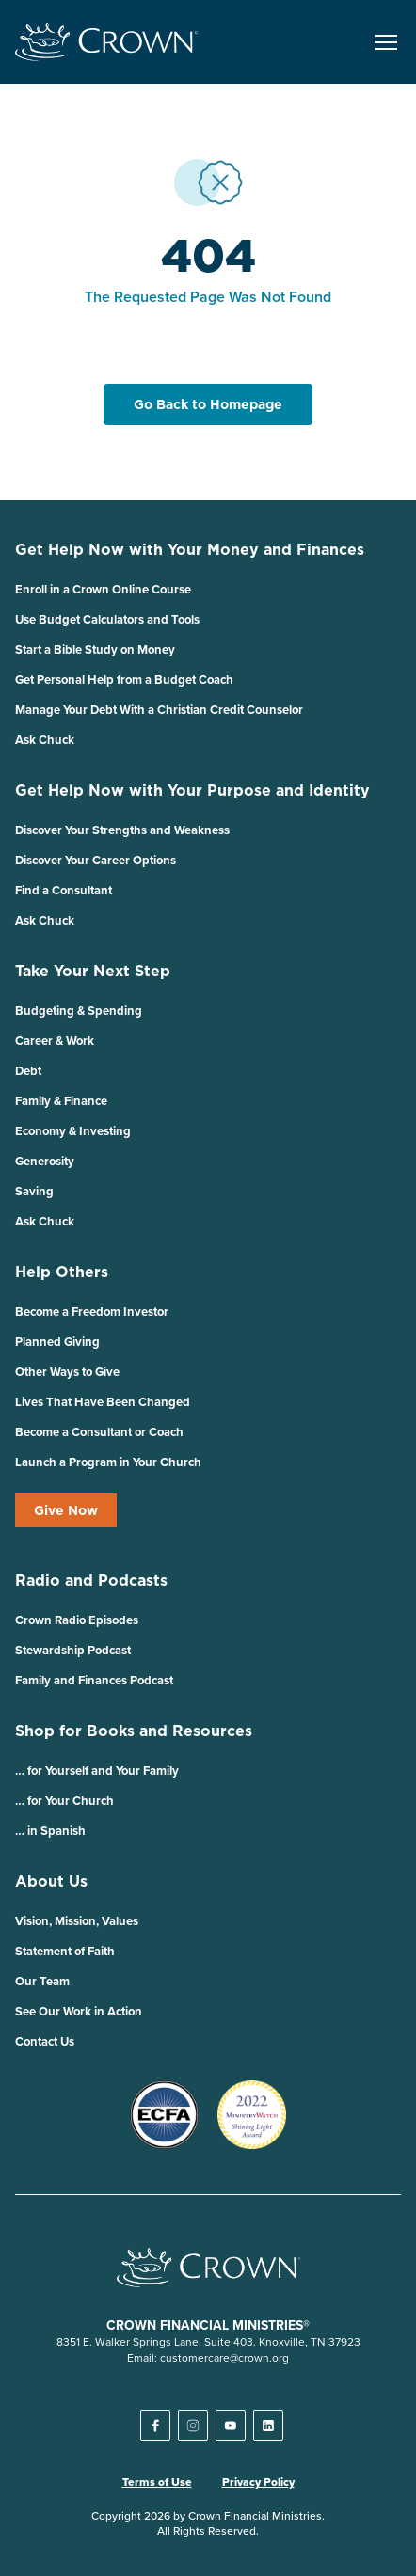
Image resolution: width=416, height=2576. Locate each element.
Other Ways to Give (67, 1372)
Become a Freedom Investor (91, 1312)
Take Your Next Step (92, 970)
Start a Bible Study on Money (95, 649)
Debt (28, 1071)
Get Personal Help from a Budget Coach (124, 679)
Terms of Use (157, 2481)
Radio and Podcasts (91, 1580)
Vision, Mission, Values (76, 1921)
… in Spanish (50, 1831)
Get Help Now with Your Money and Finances (189, 549)
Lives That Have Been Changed (102, 1402)
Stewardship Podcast (73, 1650)
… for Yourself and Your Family (97, 1770)
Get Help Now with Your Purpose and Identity (192, 790)
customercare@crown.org (224, 2357)
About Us (51, 1881)
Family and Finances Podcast (94, 1680)
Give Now (66, 1510)
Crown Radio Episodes (76, 1620)
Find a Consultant (63, 890)
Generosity (44, 1161)
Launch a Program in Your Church (108, 1462)
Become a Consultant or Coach (99, 1432)
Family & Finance (61, 1101)
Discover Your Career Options (95, 860)
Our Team (42, 1981)
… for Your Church (64, 1801)
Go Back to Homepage (208, 404)
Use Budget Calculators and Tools (107, 619)
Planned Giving (57, 1342)
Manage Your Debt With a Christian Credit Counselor (159, 710)
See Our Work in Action (78, 2011)
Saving (34, 1191)
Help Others (61, 1271)
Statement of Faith (65, 1951)
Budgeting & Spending (78, 1011)
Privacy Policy (258, 2481)
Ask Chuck (44, 740)
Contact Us (44, 2041)
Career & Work (54, 1041)
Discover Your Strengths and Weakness (122, 830)
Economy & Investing (73, 1131)
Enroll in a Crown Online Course (103, 589)
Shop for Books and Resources (133, 1730)
